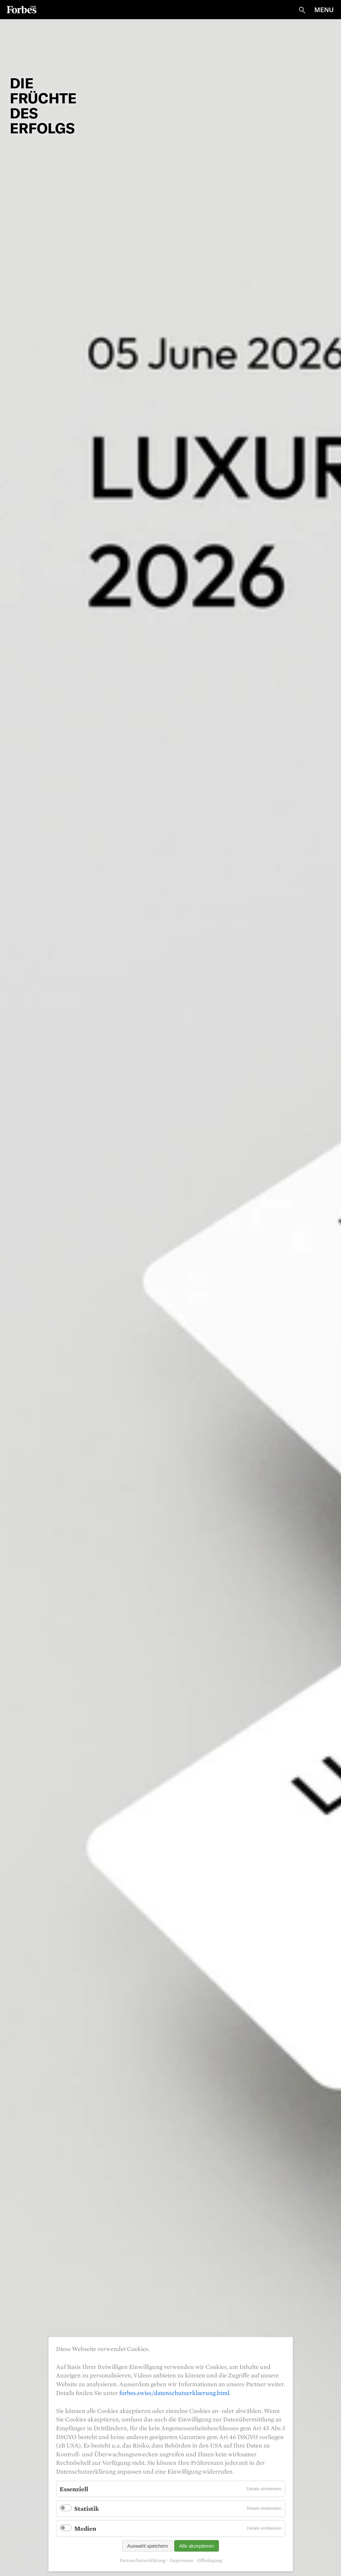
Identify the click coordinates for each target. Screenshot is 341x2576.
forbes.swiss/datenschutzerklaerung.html (174, 2393)
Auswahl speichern (147, 2546)
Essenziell (74, 2489)
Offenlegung (209, 2560)
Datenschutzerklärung (142, 2560)
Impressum (181, 2560)
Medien (85, 2528)
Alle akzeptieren (196, 2546)
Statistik (86, 2508)
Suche (302, 10)
